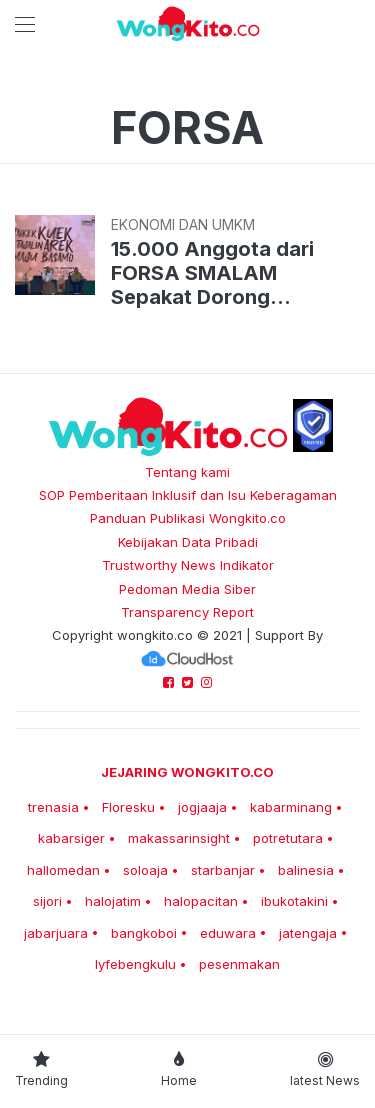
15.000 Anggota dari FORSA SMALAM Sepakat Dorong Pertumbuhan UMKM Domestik (212, 273)
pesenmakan (239, 964)
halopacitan (201, 901)
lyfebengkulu (135, 964)
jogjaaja (202, 807)
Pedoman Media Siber (187, 589)
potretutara (288, 838)
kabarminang (291, 807)
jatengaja (308, 933)
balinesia (306, 870)
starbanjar (223, 870)
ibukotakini (294, 901)
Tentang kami (187, 472)
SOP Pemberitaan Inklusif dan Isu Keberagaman (188, 495)
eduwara (228, 933)
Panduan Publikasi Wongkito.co (188, 518)
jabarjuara (56, 933)
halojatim (113, 901)
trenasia (53, 807)
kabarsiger (71, 838)
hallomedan (63, 870)
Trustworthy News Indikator (188, 565)
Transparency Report (187, 612)
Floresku (128, 807)
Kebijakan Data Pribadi (188, 542)
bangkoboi (144, 933)
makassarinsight (179, 838)
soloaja (145, 870)
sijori (47, 901)
